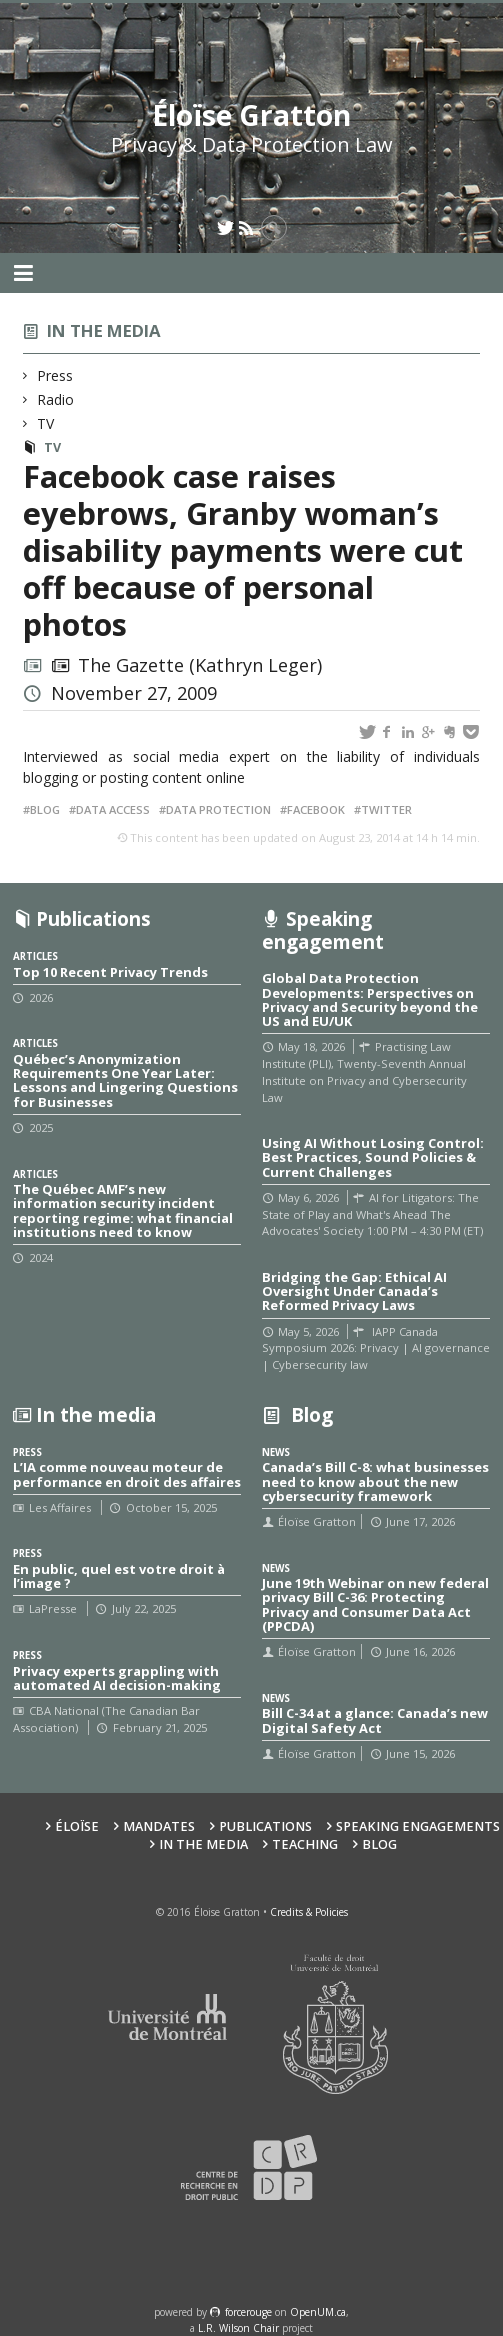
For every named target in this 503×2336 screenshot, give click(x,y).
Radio (56, 399)
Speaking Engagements (418, 1826)
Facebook (316, 809)
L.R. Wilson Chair (238, 2328)
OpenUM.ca (318, 2312)
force (248, 2312)
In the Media (203, 1844)
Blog (45, 809)
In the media (104, 330)
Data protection (218, 809)
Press (55, 375)
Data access (113, 809)
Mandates (159, 1826)
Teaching (305, 1844)
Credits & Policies (309, 1912)
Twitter (386, 809)
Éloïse (77, 1826)
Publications (265, 1826)
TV (46, 423)
